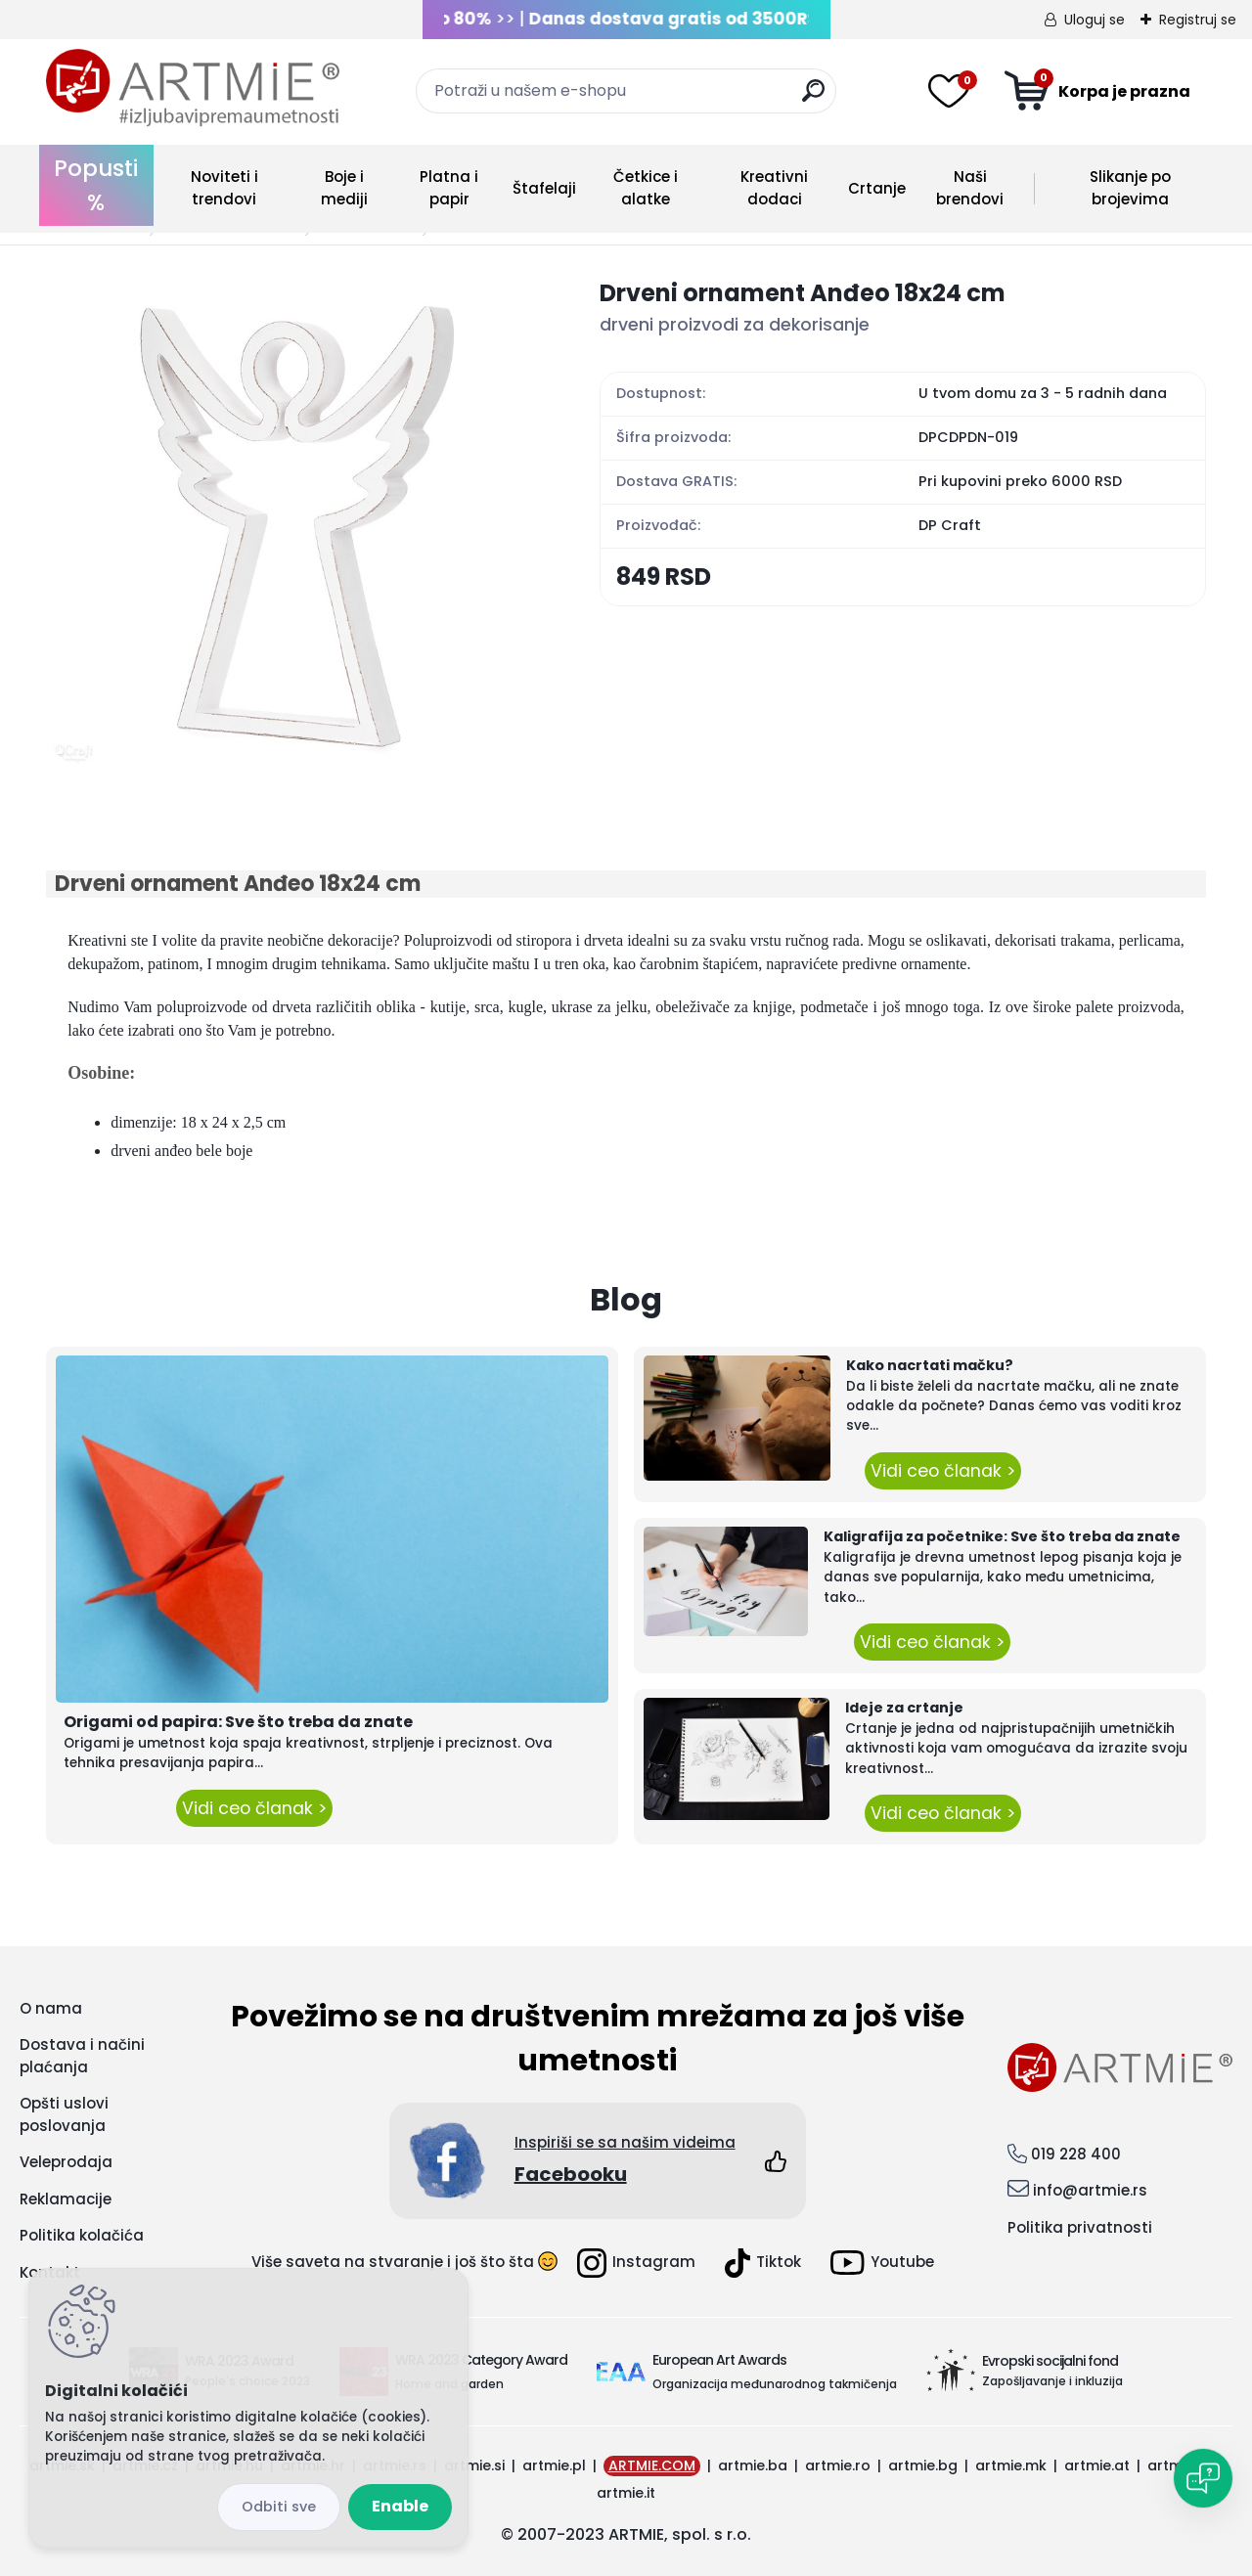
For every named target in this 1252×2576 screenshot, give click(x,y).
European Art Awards (719, 2360)
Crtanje (877, 188)
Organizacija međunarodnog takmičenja (774, 2384)
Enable (400, 2506)
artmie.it (626, 2493)
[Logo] (192, 88)
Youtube (882, 2262)
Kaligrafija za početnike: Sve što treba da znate (1002, 1536)
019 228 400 (1076, 2154)
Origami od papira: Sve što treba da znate (238, 1721)
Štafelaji (544, 188)
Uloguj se (1094, 19)
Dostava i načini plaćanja (82, 2055)
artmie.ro (838, 2465)
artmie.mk (1011, 2465)
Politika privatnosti (1079, 2227)
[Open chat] (1203, 2478)
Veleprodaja (66, 2162)
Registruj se (1197, 19)
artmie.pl (554, 2465)
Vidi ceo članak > (254, 1808)
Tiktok (763, 2263)
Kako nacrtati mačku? (929, 1365)
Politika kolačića (82, 2235)
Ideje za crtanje (904, 1707)
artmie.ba (752, 2465)
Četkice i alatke (645, 187)
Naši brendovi (970, 187)
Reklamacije (66, 2199)
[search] (813, 98)
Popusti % (96, 185)
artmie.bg (923, 2465)
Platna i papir (449, 187)
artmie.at (1097, 2465)
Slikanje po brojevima (1130, 187)
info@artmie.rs (1090, 2190)
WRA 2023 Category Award (481, 2360)
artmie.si (474, 2465)
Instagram (636, 2263)
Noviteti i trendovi (224, 187)
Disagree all (278, 2507)
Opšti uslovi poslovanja (64, 2114)
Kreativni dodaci (774, 187)
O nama (51, 2008)
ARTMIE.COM (651, 2465)
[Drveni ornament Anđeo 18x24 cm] (291, 521)
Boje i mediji (344, 187)
